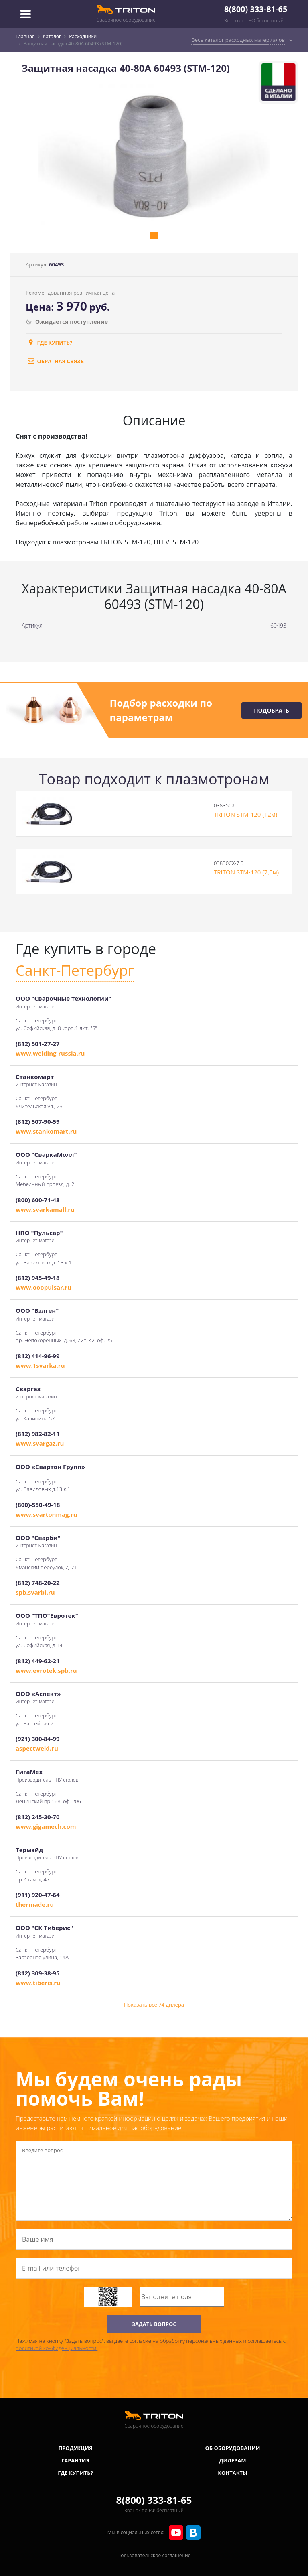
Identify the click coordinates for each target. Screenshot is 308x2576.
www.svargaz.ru (40, 1443)
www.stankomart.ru (46, 1131)
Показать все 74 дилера (154, 2004)
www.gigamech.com (46, 1826)
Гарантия (75, 2460)
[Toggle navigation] (26, 14)
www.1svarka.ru (40, 1365)
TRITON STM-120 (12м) (245, 814)
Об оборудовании (232, 2448)
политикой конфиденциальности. (56, 2348)
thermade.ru (35, 1904)
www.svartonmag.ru (46, 1514)
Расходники (83, 36)
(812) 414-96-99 (37, 1356)
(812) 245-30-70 (37, 1817)
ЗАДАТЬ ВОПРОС (154, 2324)
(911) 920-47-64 (37, 1895)
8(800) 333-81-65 (255, 9)
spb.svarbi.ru (35, 1592)
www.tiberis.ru (38, 1983)
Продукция (76, 2448)
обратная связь (55, 361)
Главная (25, 36)
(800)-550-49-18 (38, 1505)
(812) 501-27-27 (37, 1044)
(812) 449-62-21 (37, 1661)
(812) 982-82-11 (37, 1434)
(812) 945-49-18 (37, 1278)
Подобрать (271, 710)
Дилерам (232, 2460)
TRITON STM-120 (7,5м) (246, 872)
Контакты (232, 2472)
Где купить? (49, 342)
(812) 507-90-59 (37, 1121)
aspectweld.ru (37, 1748)
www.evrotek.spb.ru (46, 1670)
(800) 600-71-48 (37, 1200)
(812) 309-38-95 (37, 1973)
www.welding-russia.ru (50, 1053)
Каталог (52, 36)
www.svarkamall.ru (45, 1209)
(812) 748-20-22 (37, 1583)
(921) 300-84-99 (37, 1739)
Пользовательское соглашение (154, 2555)
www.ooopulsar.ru (43, 1287)
